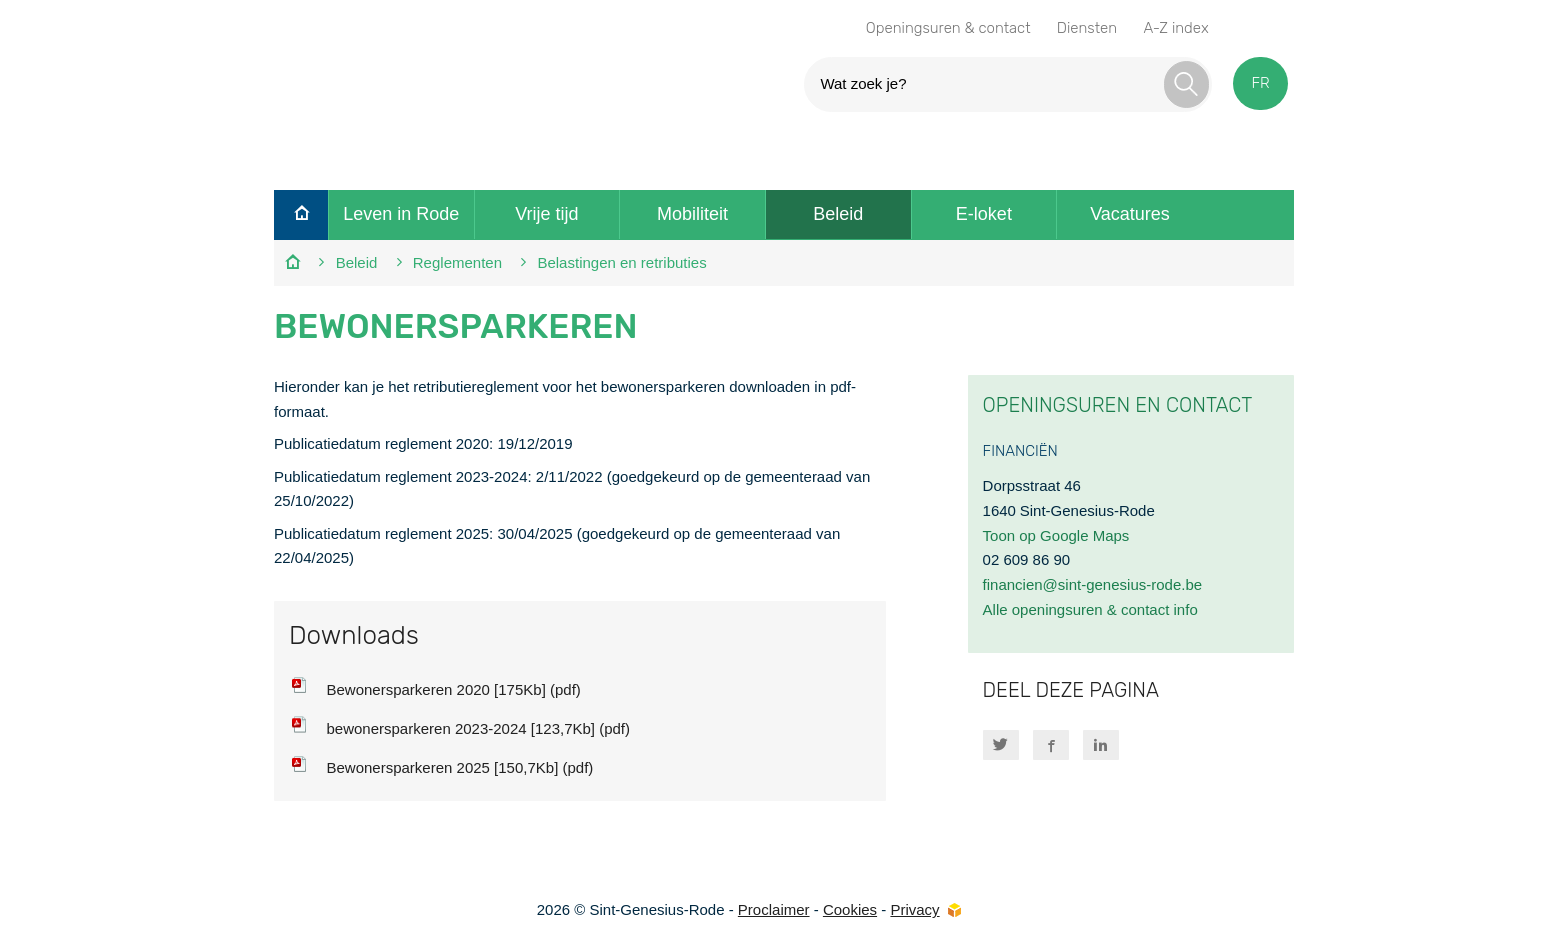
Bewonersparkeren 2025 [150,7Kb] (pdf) (459, 767)
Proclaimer (774, 909)
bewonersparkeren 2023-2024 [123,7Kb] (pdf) (478, 728)
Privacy (914, 909)
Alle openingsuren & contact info (1090, 609)
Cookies (850, 909)
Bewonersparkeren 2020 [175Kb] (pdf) (453, 689)
